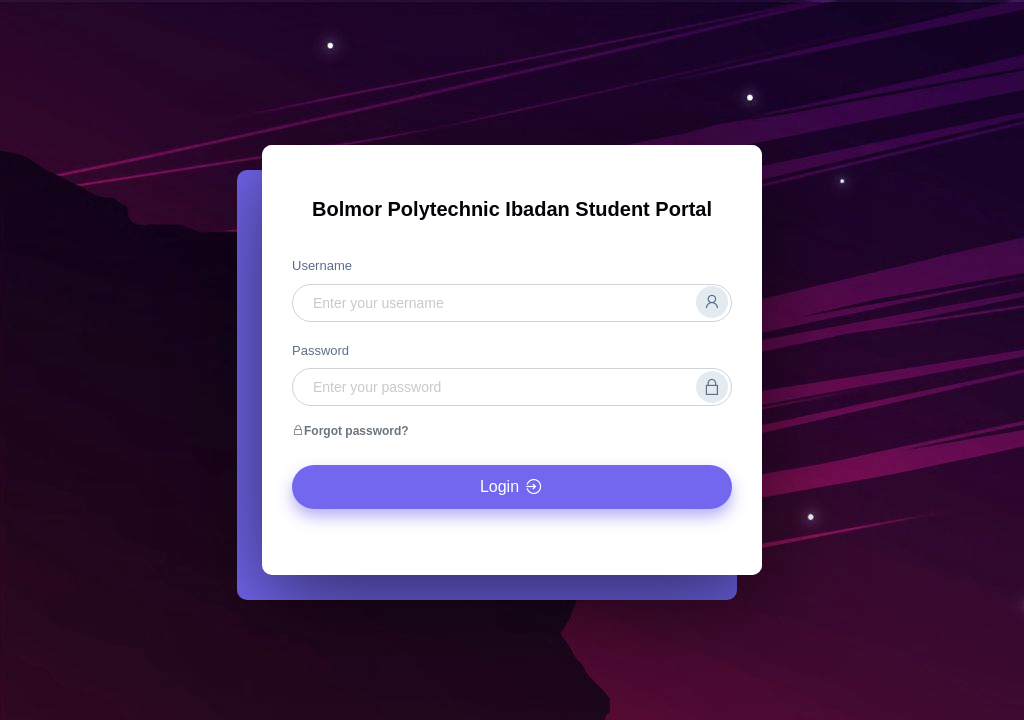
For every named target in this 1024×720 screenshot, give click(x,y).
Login (512, 487)
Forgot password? (350, 431)
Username (322, 265)
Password (320, 350)
